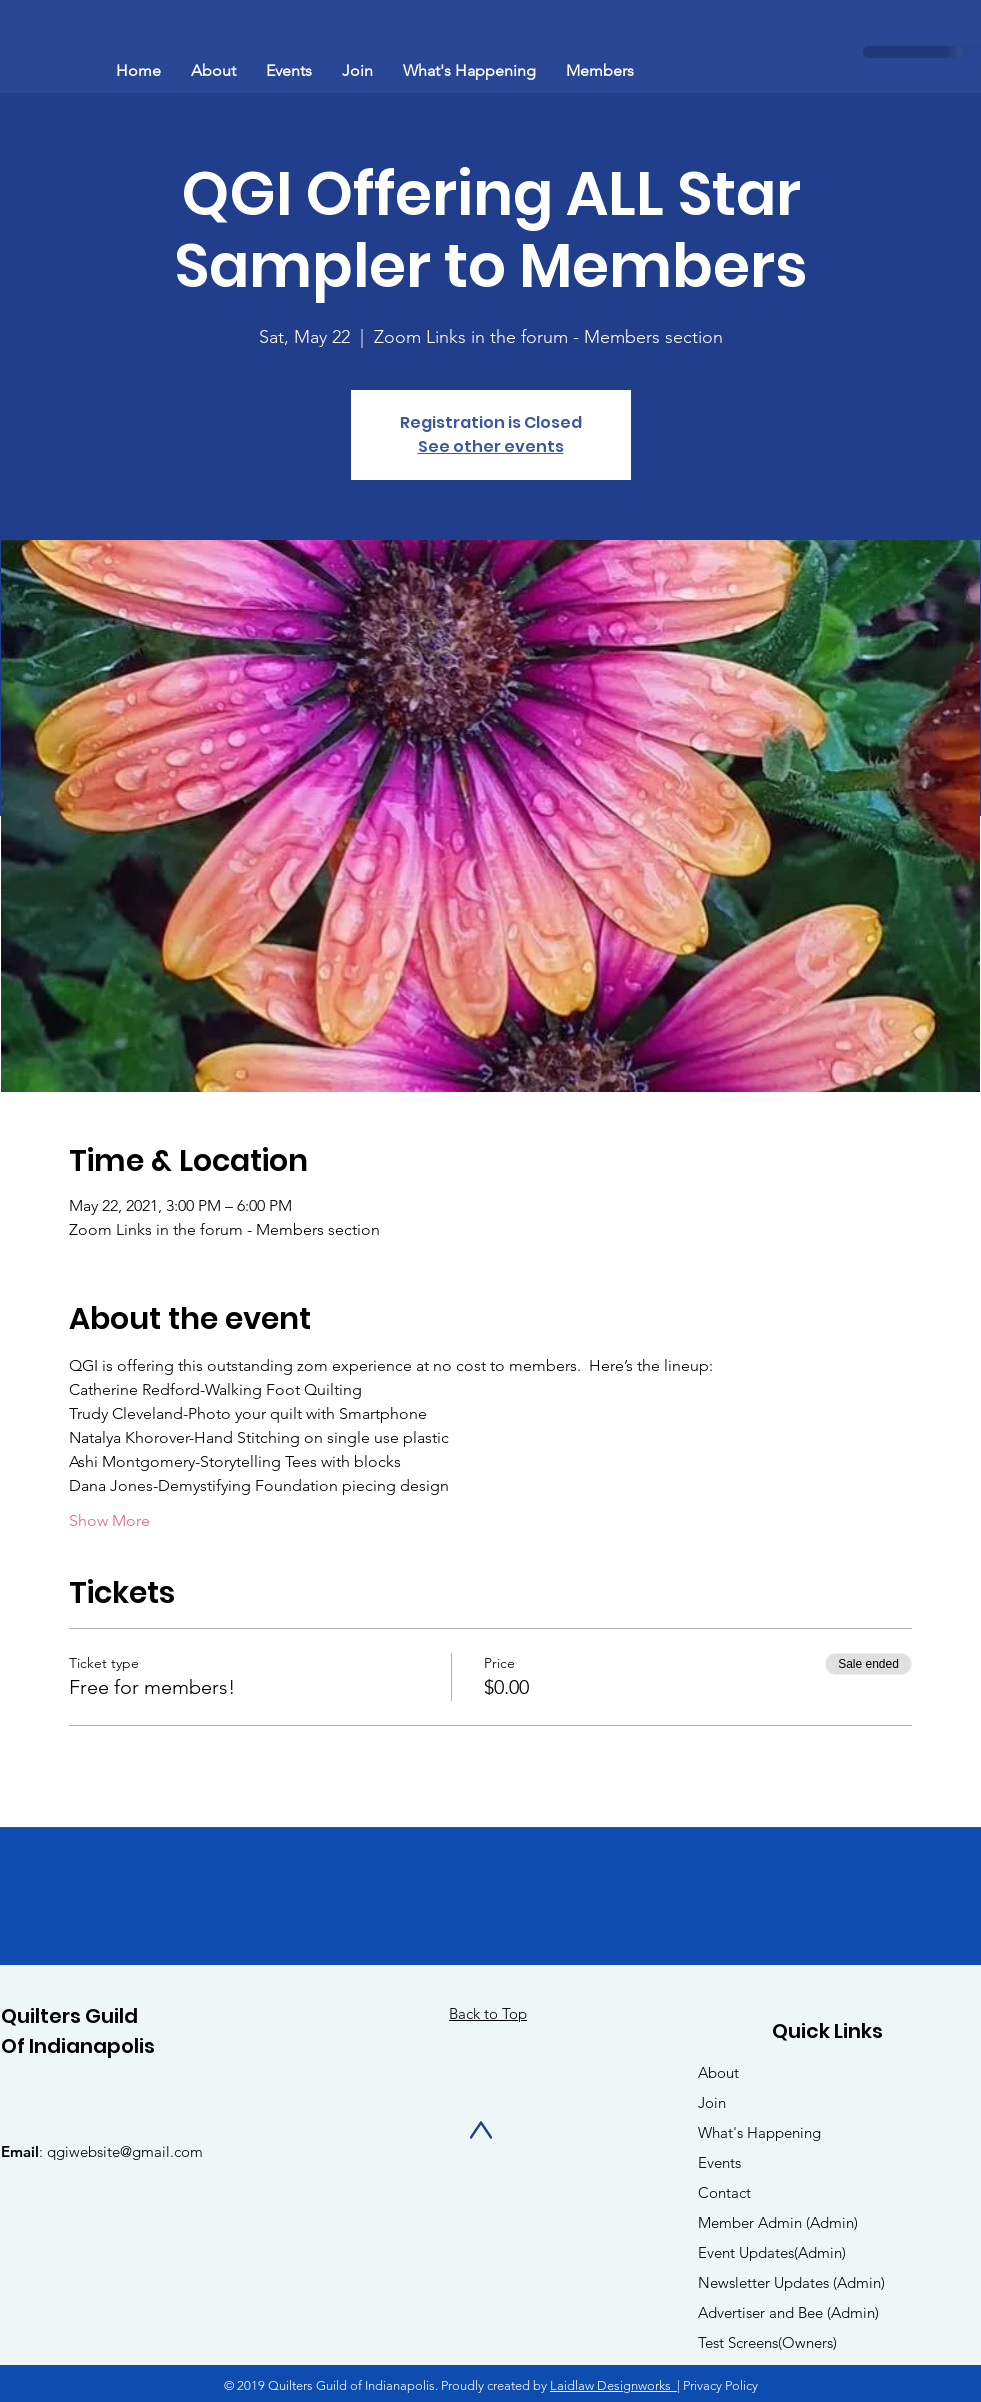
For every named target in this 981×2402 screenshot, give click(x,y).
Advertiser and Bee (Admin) (788, 2312)
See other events (491, 446)
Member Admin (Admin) (778, 2222)
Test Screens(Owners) (767, 2342)
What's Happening (759, 2132)
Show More (109, 1520)
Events (719, 2162)
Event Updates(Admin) (772, 2252)
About (718, 2072)
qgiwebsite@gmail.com (125, 2151)
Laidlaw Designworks (613, 2385)
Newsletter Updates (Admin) (791, 2282)
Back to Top (488, 2013)
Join (712, 2102)
